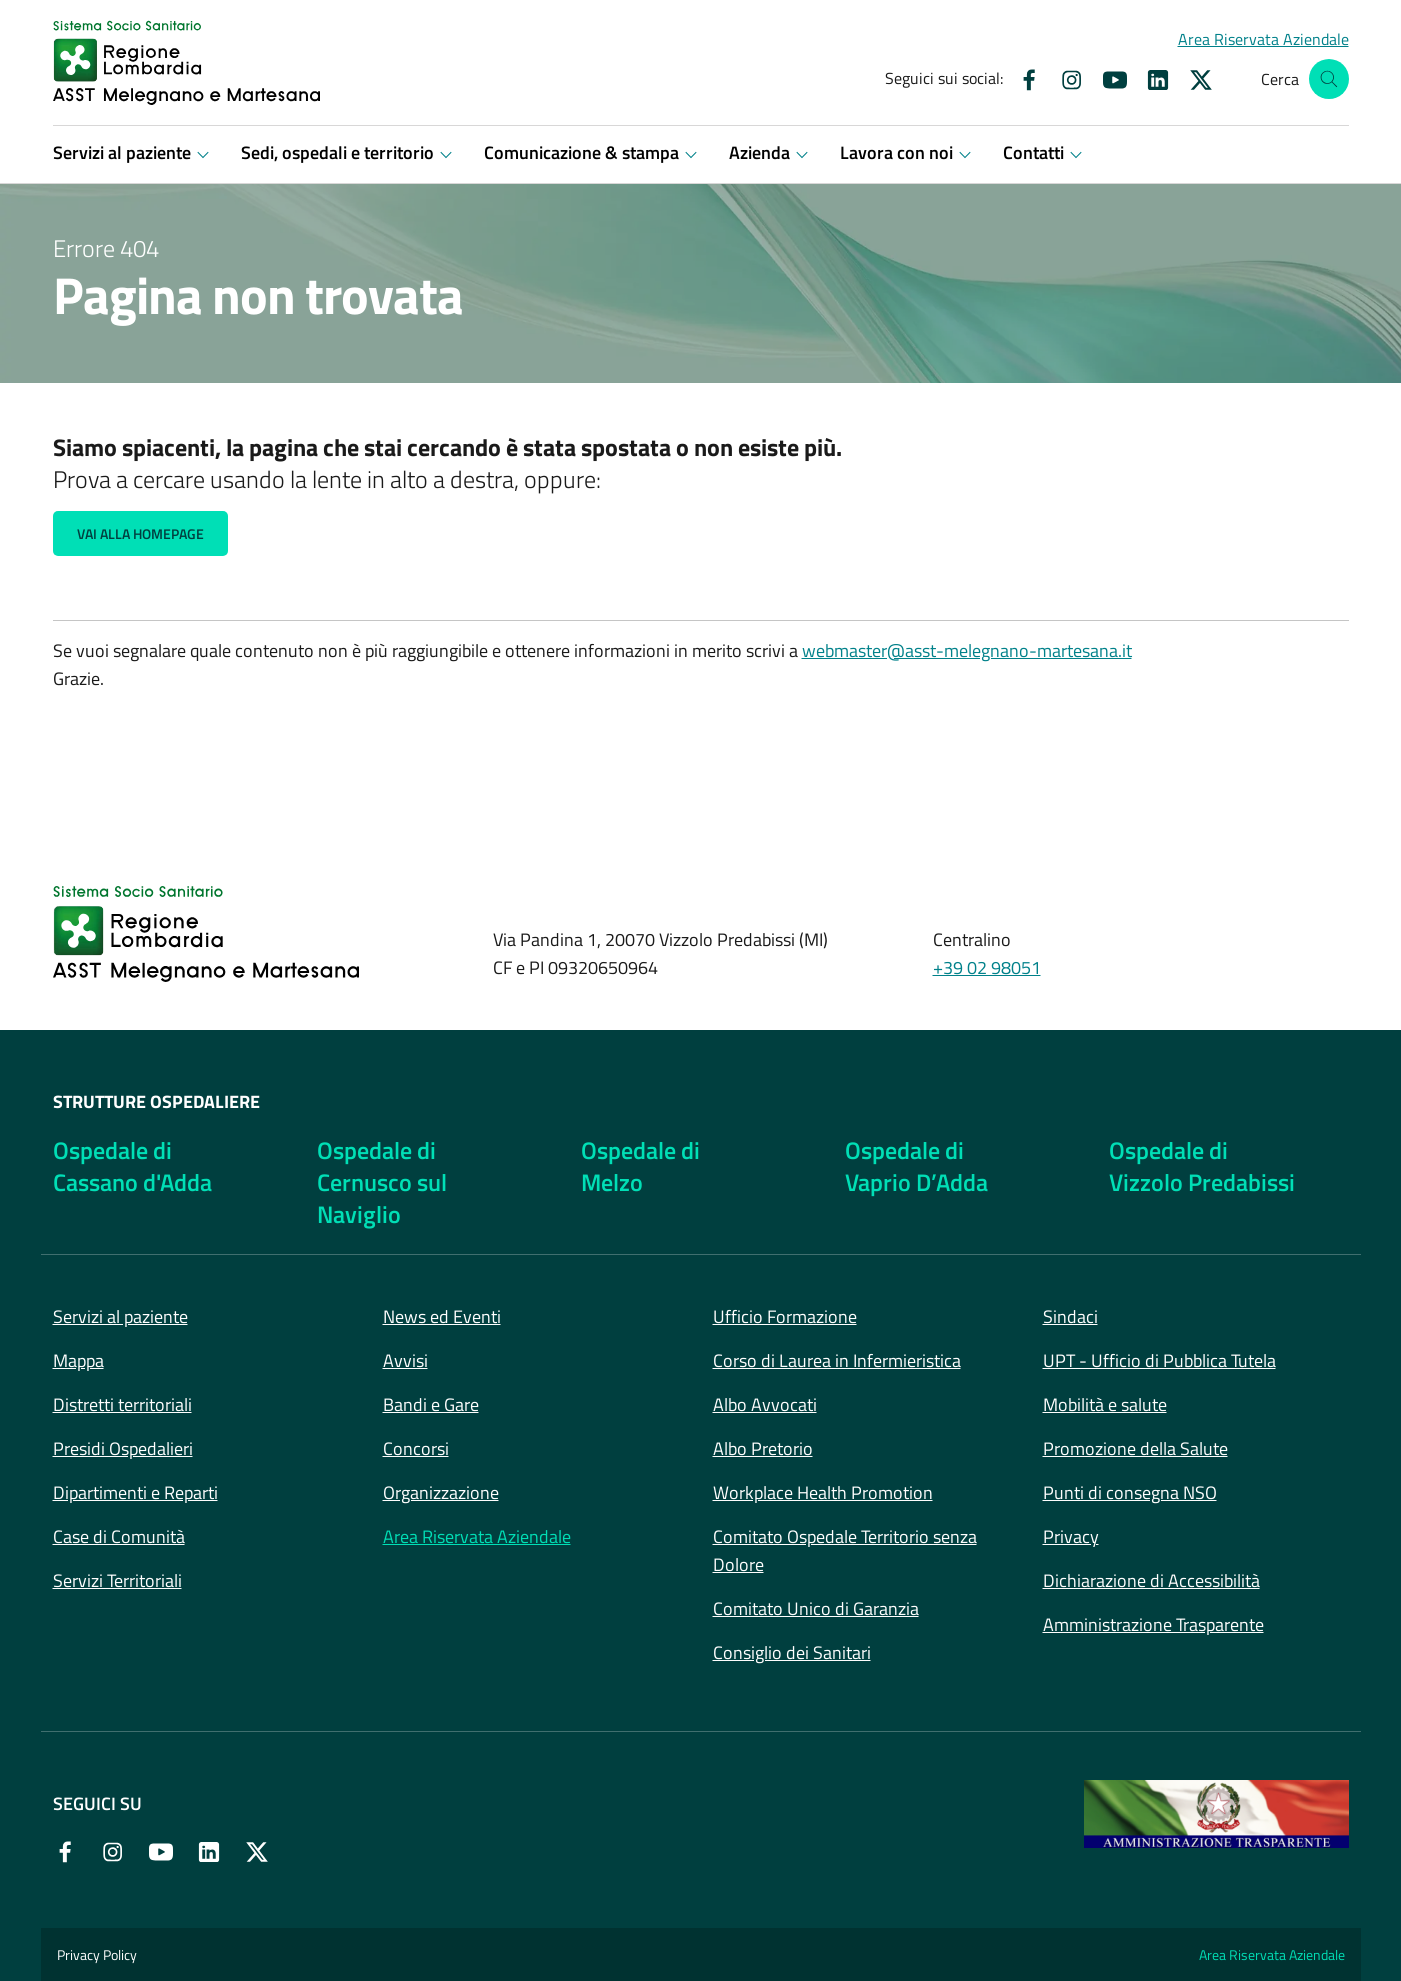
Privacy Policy (97, 1954)
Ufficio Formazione (785, 1316)
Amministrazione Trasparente (1153, 1624)
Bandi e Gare (431, 1404)
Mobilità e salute (1105, 1404)
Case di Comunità (119, 1536)
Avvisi (405, 1360)
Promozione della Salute (1135, 1448)
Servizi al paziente (120, 1316)
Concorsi (416, 1448)
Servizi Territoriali (117, 1580)
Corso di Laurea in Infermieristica (837, 1360)
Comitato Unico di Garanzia (816, 1608)
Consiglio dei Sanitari (792, 1652)
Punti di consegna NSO (1130, 1492)
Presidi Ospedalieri (123, 1448)
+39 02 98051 (987, 967)
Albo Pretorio (763, 1448)
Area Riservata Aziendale (477, 1536)
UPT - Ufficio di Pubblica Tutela (1159, 1360)
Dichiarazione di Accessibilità (1151, 1580)
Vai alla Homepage (140, 533)
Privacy (1071, 1536)
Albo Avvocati (765, 1404)
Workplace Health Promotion (823, 1492)
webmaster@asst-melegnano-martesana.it (967, 650)
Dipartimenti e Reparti (135, 1492)
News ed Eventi (442, 1316)
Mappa (78, 1360)
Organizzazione (441, 1492)
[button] (1263, 39)
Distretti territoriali (122, 1404)
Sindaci (1070, 1316)
